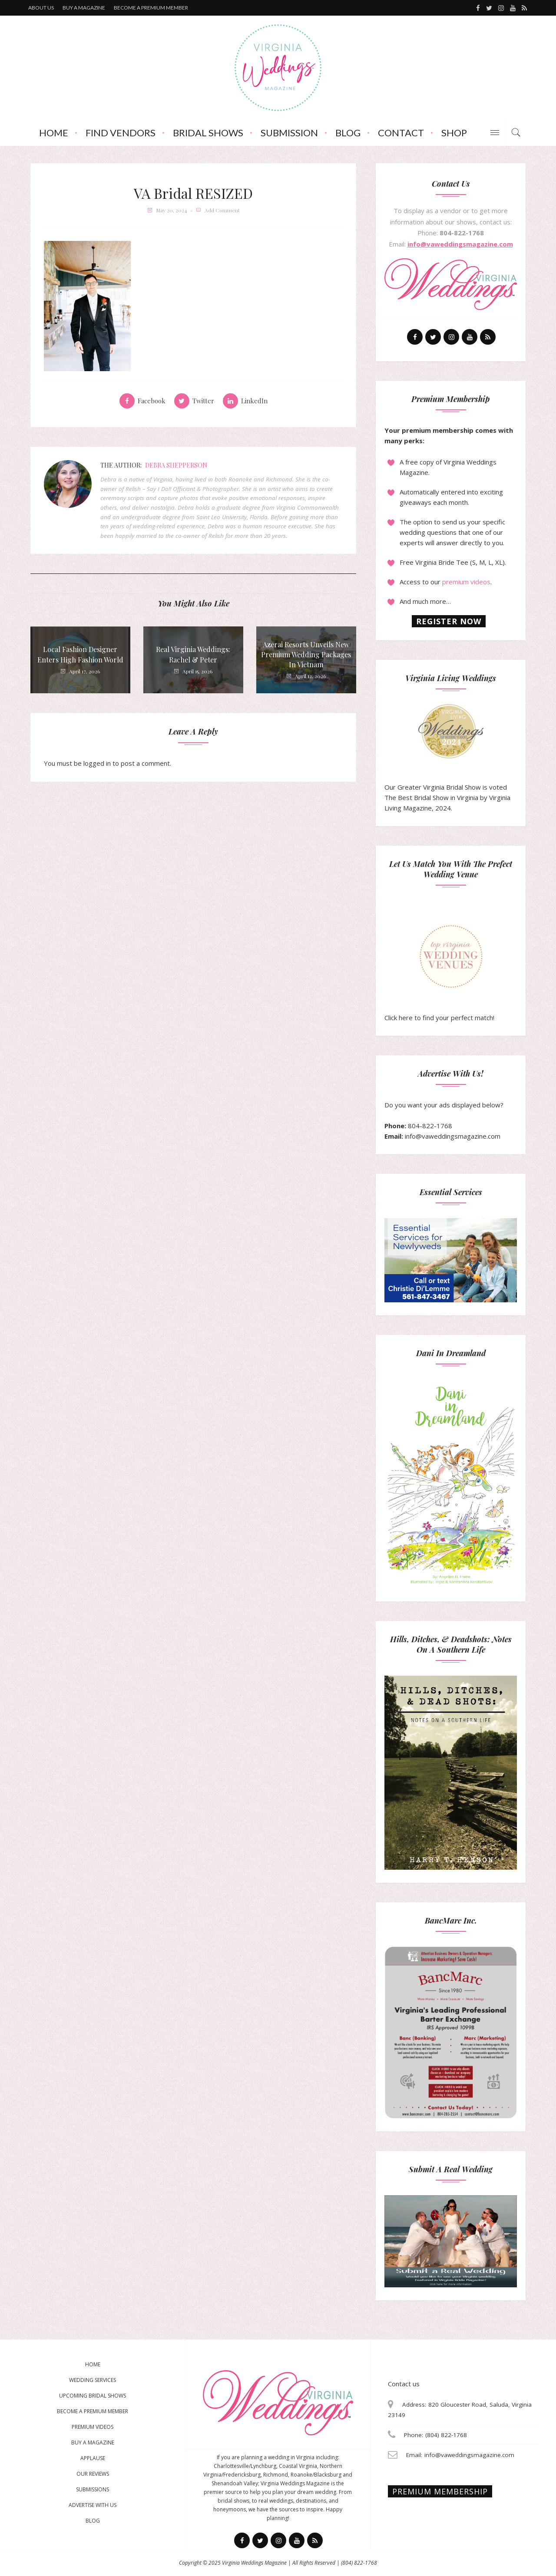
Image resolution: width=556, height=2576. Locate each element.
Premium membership (440, 2491)
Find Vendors (121, 132)
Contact (401, 132)
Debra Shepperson (176, 465)
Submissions (92, 2489)
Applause (92, 2458)
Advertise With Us (92, 2505)
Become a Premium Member (92, 2411)
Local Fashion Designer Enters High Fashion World (80, 654)
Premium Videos (92, 2427)
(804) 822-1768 (359, 2562)
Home (53, 132)
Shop (454, 132)
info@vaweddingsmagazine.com (460, 244)
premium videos (466, 581)
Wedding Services (92, 2380)
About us (41, 7)
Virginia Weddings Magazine (254, 2562)
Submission (289, 132)
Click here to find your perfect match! (439, 973)
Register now (448, 621)
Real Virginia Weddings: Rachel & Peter (193, 654)
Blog (348, 132)
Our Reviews (92, 2473)
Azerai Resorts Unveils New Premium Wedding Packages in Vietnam (306, 654)
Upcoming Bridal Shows (92, 2395)
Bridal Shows (208, 132)
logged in (97, 763)
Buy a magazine (84, 7)
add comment (222, 210)
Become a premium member (151, 7)
